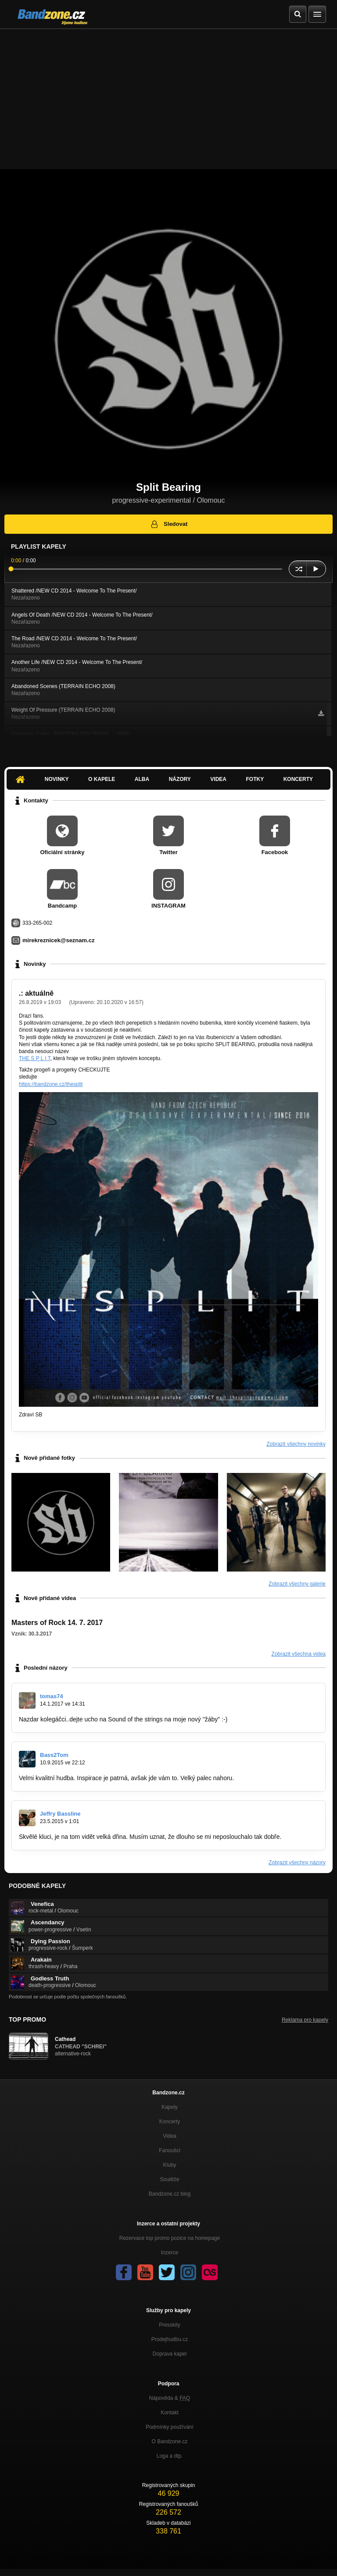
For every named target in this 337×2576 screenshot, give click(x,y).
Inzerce (169, 2253)
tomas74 (51, 1696)
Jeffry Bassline (60, 1813)
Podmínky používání (170, 2427)
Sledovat (169, 524)
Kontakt (170, 2412)
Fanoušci (169, 2150)
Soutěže (169, 2179)
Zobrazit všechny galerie (297, 1584)
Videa (218, 779)
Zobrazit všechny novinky (296, 1444)
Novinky (57, 779)
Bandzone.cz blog (169, 2194)
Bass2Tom (54, 1755)
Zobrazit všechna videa (299, 1654)
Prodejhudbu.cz (169, 2339)
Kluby (169, 2165)
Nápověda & (169, 2398)
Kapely (169, 2107)
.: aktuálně (36, 993)
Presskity (169, 2325)
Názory (180, 779)
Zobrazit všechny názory (297, 1862)
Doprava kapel (169, 2354)
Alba (142, 779)
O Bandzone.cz (169, 2441)
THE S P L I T (34, 1058)
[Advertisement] (168, 94)
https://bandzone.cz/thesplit (50, 1084)
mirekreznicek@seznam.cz (58, 940)
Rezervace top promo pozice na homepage (169, 2238)
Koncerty (298, 779)
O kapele (101, 779)
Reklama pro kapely (305, 2020)
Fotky (255, 779)
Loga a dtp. (169, 2456)
